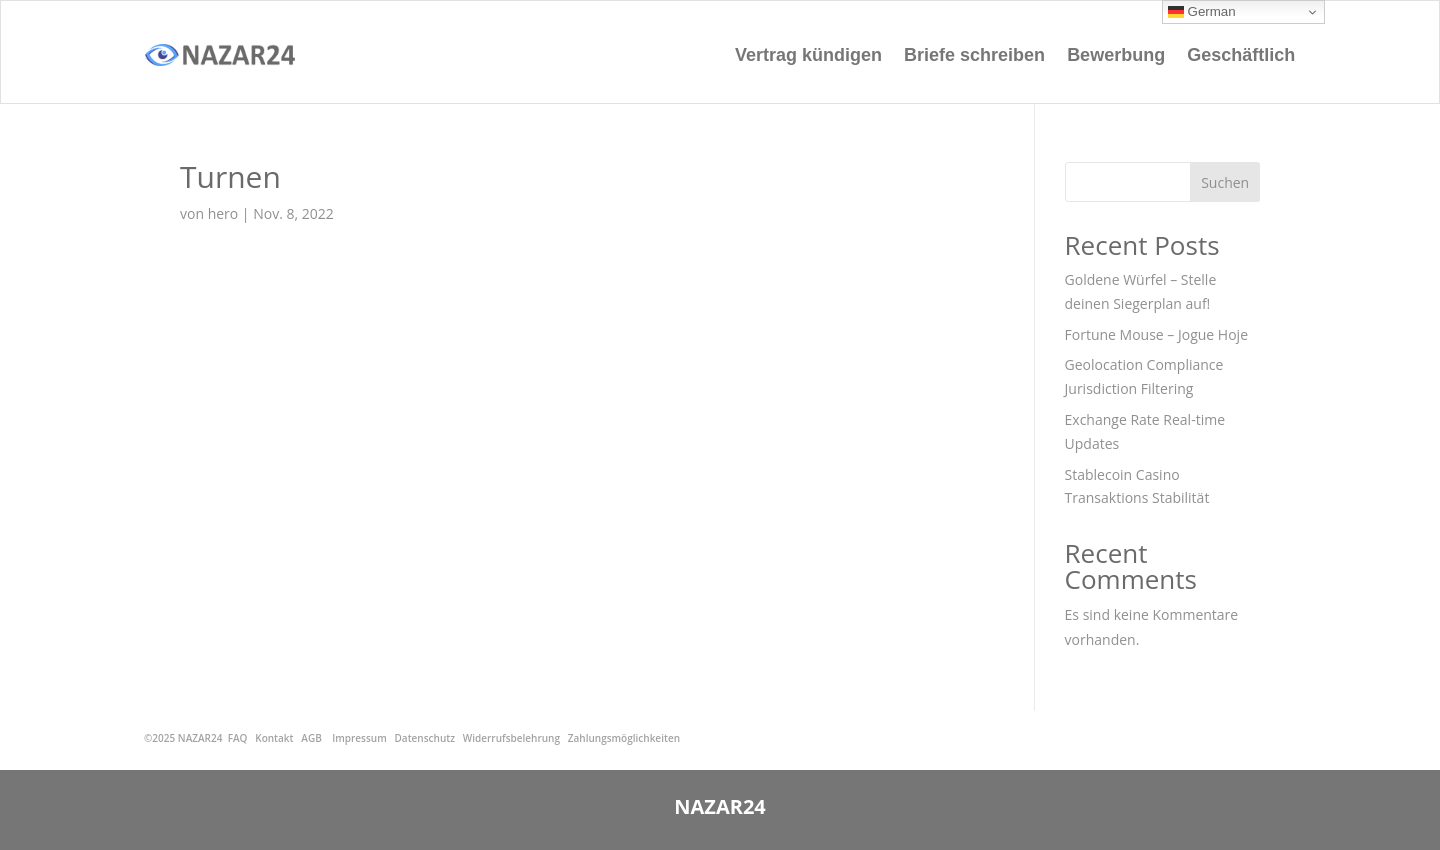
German (1202, 12)
